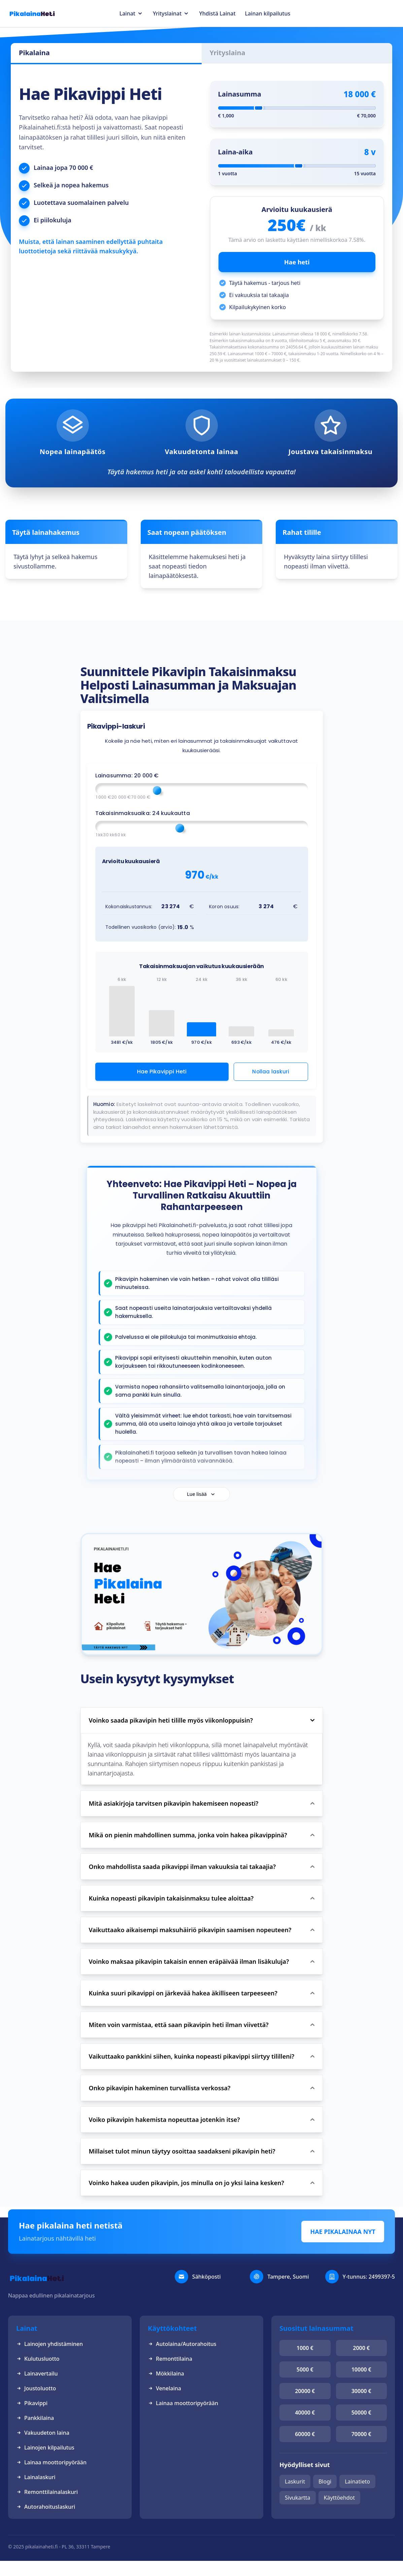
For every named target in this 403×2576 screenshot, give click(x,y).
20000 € (305, 2391)
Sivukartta (297, 2497)
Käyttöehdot (339, 2497)
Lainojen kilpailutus (45, 2447)
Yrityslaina (227, 52)
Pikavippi (31, 2403)
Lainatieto (357, 2481)
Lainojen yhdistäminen (49, 2344)
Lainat (127, 13)
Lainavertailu (37, 2373)
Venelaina (164, 2388)
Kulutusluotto (38, 2358)
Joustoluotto (36, 2388)
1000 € (305, 2348)
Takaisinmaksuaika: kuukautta (142, 813)
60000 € (305, 2434)
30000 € (361, 2391)
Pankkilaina (35, 2418)
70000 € (361, 2434)
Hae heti (297, 262)
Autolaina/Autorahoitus (182, 2344)
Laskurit (295, 2481)
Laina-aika (235, 151)
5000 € (305, 2369)
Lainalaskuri (36, 2477)
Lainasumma (239, 94)
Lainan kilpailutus (268, 13)
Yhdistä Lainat (217, 13)
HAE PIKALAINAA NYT (342, 2232)
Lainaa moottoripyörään (51, 2462)
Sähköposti (206, 2276)
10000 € (361, 2369)
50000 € (361, 2412)
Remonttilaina (170, 2358)
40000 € (305, 2412)
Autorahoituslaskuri (45, 2506)
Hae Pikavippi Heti (162, 1071)
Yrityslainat (167, 13)
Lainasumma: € (127, 775)
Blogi (324, 2481)
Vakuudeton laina (42, 2432)
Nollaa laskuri (270, 1071)
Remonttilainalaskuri (47, 2492)
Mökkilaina (166, 2373)
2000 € (361, 2348)
